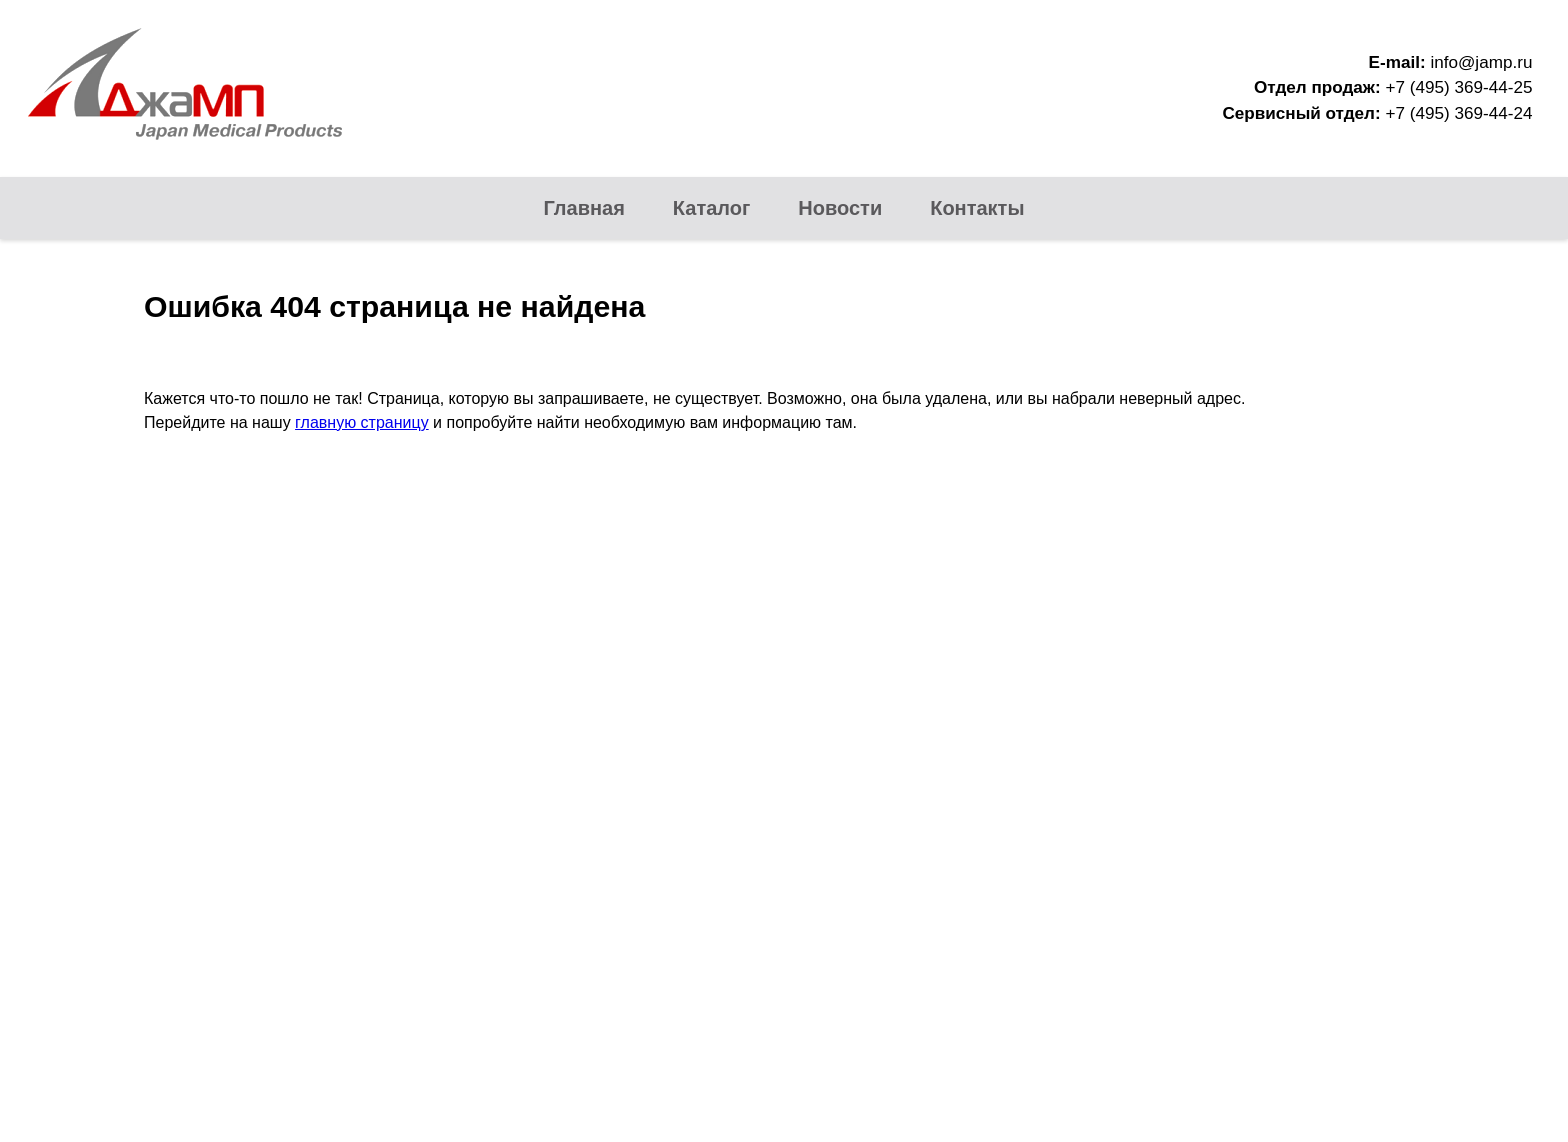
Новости (840, 208)
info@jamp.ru (1481, 62)
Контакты (977, 208)
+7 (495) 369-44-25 (1458, 87)
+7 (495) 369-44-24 (1458, 113)
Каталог (711, 208)
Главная (584, 208)
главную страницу (362, 422)
